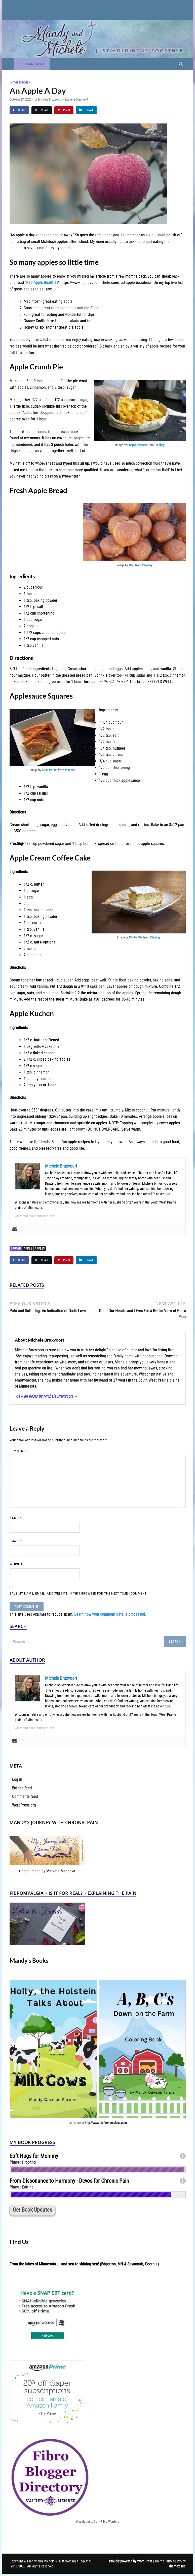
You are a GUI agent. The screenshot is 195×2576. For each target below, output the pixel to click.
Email (16, 1541)
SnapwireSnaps (137, 445)
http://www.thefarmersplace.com (106, 2123)
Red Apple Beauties (42, 282)
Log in (17, 1779)
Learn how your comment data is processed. (110, 1614)
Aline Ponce (49, 770)
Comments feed (25, 1796)
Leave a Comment (76, 99)
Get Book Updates (32, 2209)
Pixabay (159, 445)
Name (15, 1518)
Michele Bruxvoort (50, 99)
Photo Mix (135, 937)
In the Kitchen (20, 82)
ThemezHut (176, 2566)
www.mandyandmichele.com (35, 1216)
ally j (131, 565)
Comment (19, 1451)
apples (40, 1248)
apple (28, 1248)
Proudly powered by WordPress (130, 2561)
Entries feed (22, 1788)
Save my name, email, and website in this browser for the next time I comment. (78, 1593)
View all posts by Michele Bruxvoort (46, 1396)
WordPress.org (24, 1805)
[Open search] (180, 64)
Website (16, 1564)
